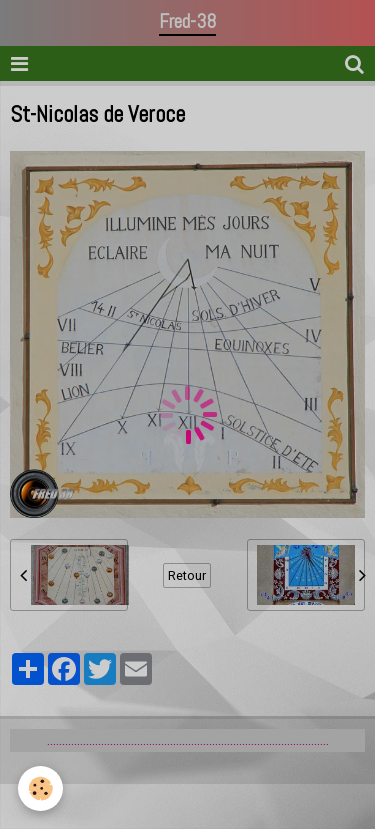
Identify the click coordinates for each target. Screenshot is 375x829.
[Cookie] (40, 788)
